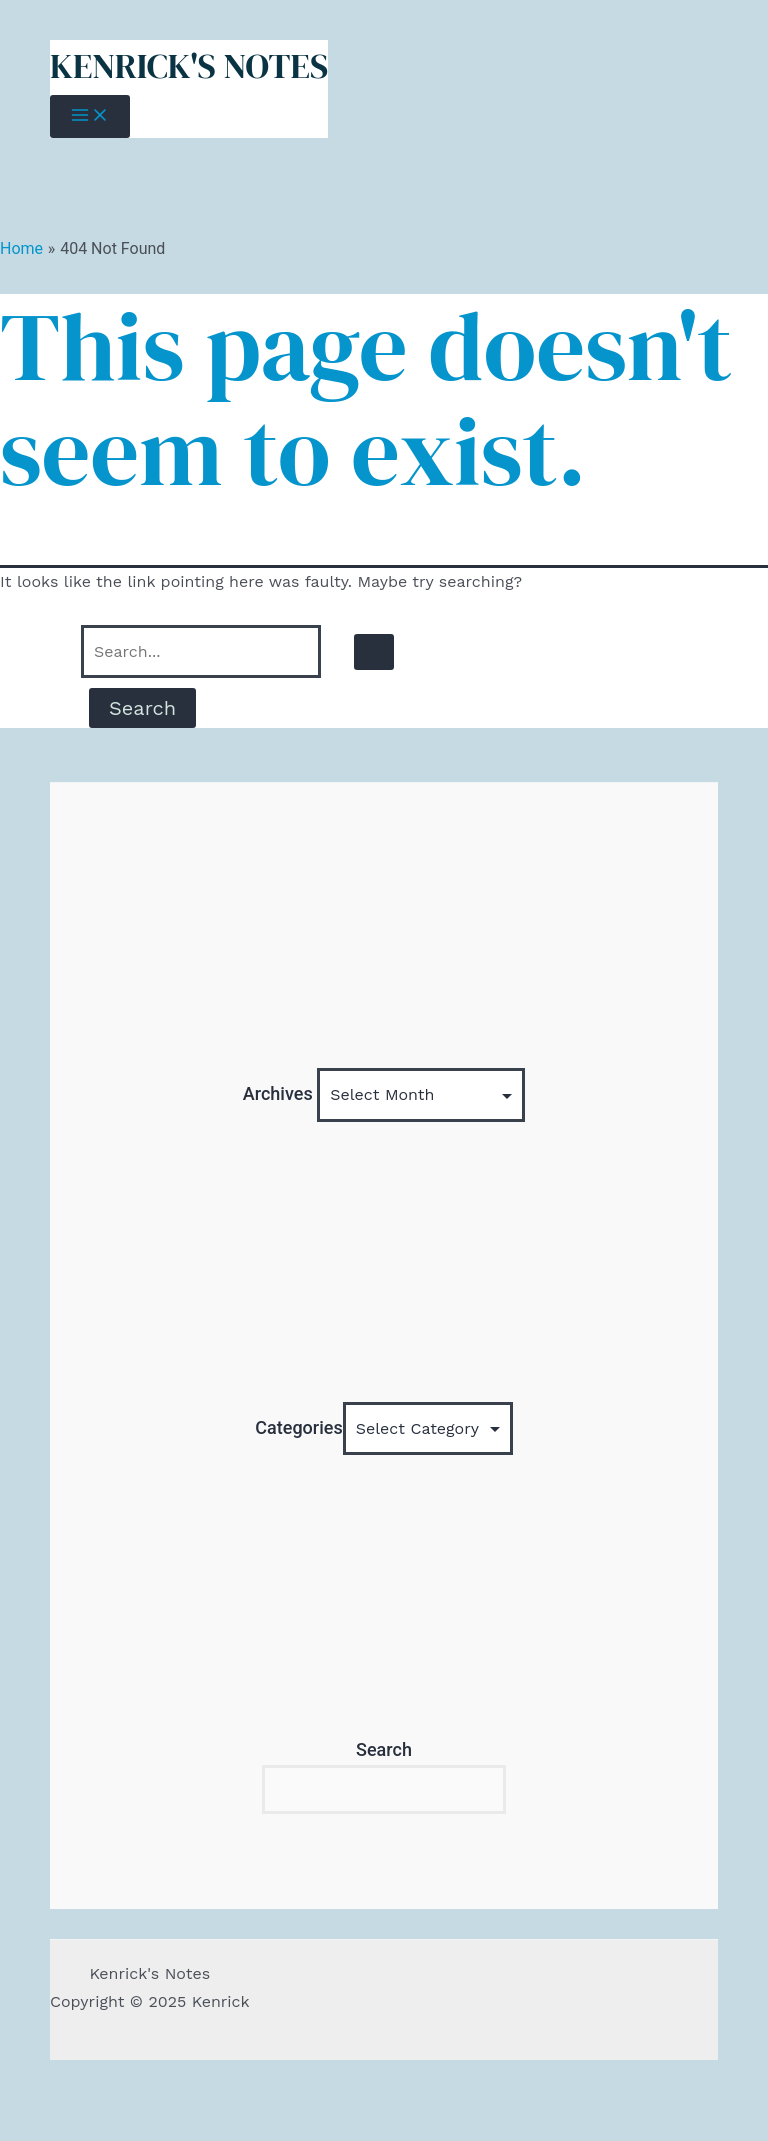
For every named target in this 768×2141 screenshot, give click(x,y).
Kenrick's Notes (189, 66)
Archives (278, 1093)
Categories (298, 1427)
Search (384, 1749)
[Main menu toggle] (90, 116)
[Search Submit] (374, 652)
